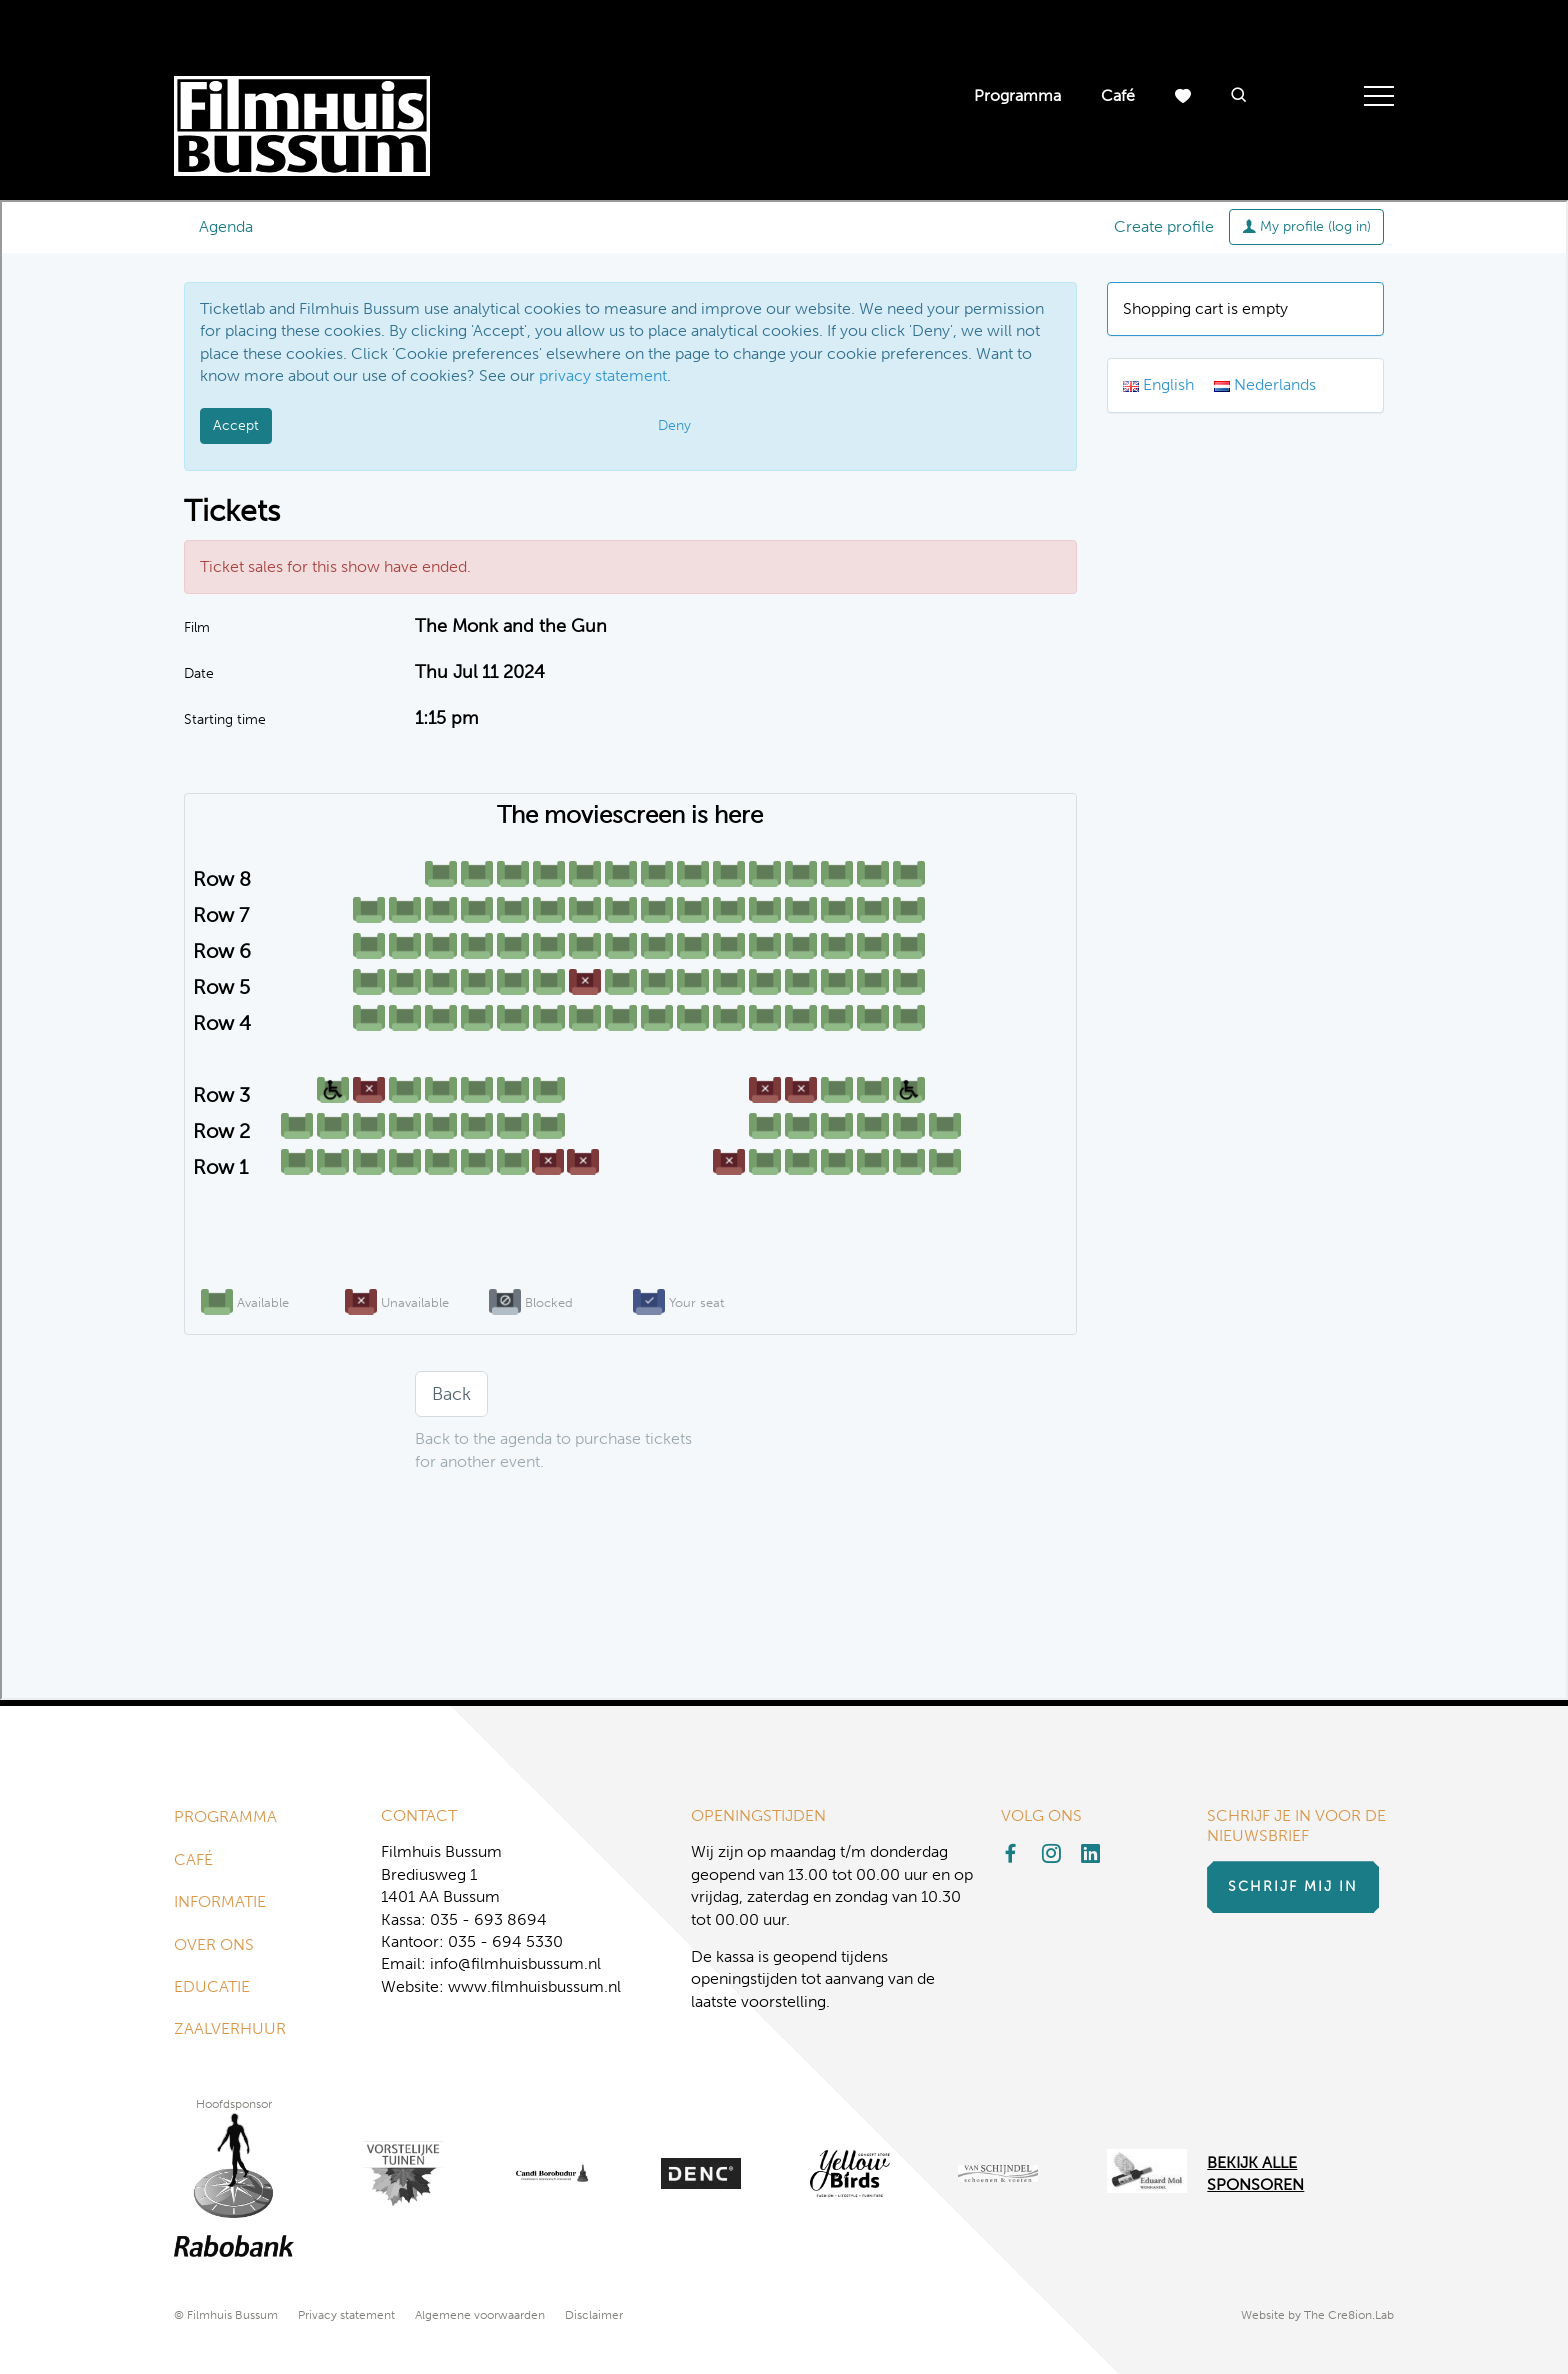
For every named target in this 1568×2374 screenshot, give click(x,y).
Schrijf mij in (1293, 1886)
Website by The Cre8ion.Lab (1317, 2315)
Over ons (214, 1944)
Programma (1017, 95)
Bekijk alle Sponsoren (1255, 2173)
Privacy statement (346, 2315)
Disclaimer (594, 2315)
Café (1118, 95)
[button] (1239, 96)
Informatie (220, 1901)
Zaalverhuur (230, 2028)
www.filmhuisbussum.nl (534, 1986)
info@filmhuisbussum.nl (515, 1963)
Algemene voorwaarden (480, 2315)
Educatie (212, 1986)
